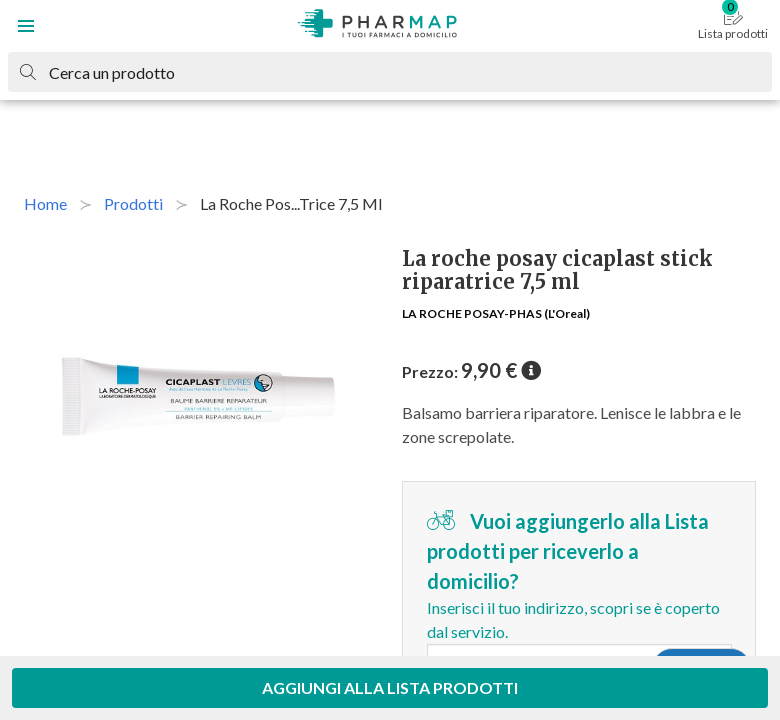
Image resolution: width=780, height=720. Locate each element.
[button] (26, 26)
